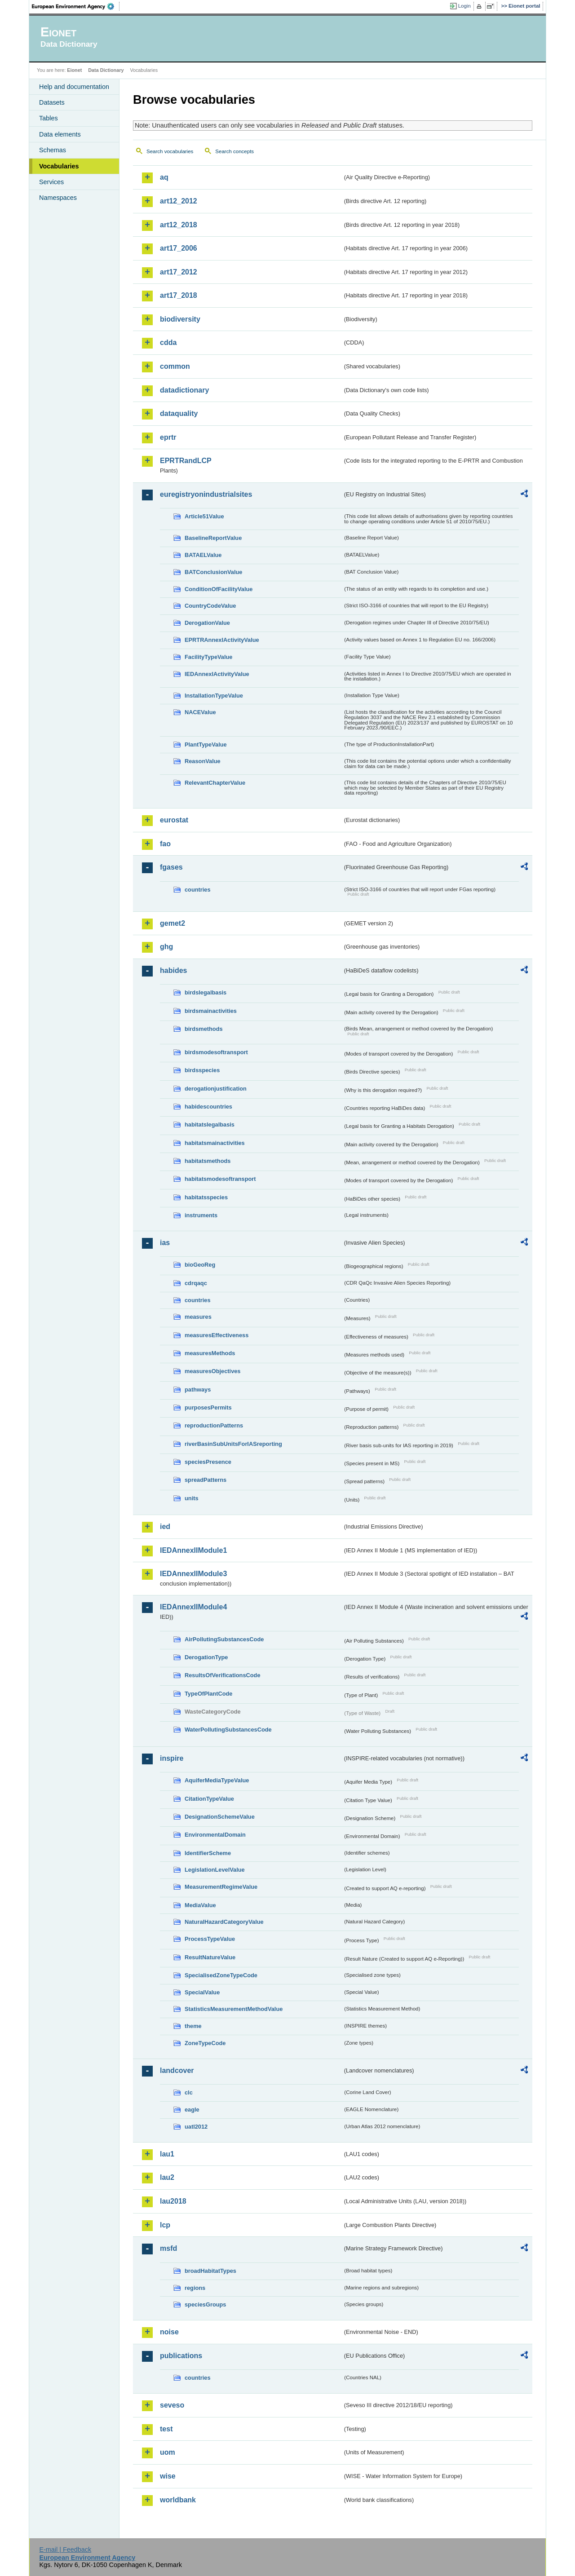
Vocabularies (59, 166)
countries (198, 889)
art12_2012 (178, 201)
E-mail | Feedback (65, 2549)
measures (198, 1316)
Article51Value (204, 516)
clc (189, 2092)
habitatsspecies (206, 1197)
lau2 (167, 2177)
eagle (192, 2109)
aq (164, 177)
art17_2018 (178, 295)
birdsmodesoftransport (216, 1052)
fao (165, 844)
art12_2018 (178, 225)
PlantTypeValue (206, 744)
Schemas (52, 150)
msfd (168, 2248)
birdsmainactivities (211, 1010)
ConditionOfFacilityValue (218, 589)
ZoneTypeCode (205, 2043)
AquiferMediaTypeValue (217, 1780)
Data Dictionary (106, 70)
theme (193, 2026)
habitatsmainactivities (215, 1143)
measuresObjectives (213, 1371)
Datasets (52, 102)
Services (51, 182)
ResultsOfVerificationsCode (223, 1675)
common (175, 366)
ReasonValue (203, 761)
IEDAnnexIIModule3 (193, 1573)
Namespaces (58, 197)
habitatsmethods (207, 1161)
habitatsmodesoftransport (220, 1178)
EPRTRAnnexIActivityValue (222, 639)
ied (165, 1526)
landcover (177, 2070)
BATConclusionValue (213, 572)
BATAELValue (203, 555)
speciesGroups (205, 2304)
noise (169, 2332)
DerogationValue (207, 622)
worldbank (178, 2500)
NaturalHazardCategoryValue (224, 1921)
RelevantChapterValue (215, 782)
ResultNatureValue (210, 1957)
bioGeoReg (200, 1264)
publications (181, 2355)
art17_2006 (178, 248)
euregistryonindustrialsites (206, 494)
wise (168, 2476)
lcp (165, 2225)
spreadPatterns (205, 1479)
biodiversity (180, 319)
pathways (198, 1389)
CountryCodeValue (210, 605)
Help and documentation (74, 86)
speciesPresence (208, 1461)
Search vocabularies (169, 151)
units (192, 1498)
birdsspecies (202, 1070)
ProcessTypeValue (210, 1938)
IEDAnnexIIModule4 (193, 1607)
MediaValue (200, 1905)
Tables (48, 118)
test (166, 2429)
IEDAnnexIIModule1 (193, 1550)
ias (165, 1242)
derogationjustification (216, 1088)
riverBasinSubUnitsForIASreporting (233, 1443)
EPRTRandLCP (186, 460)
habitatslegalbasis (209, 1124)
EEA (76, 6)
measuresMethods (210, 1353)
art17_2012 (178, 272)
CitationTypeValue (209, 1798)
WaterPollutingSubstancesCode (228, 1729)
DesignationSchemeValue (220, 1816)
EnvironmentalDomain (215, 1834)
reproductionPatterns (214, 1425)
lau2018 (173, 2201)
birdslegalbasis (205, 992)
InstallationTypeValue (214, 695)
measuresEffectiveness (216, 1335)
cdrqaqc (196, 1283)
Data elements (60, 134)
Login (464, 6)
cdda (168, 342)
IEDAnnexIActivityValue (217, 674)
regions (195, 2287)
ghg (166, 946)
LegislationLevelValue (215, 1869)
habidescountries (208, 1106)
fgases (171, 867)
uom (167, 2452)
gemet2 (172, 923)
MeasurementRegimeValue (221, 1886)
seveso (172, 2405)
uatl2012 (196, 2126)
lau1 (167, 2154)
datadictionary (184, 390)
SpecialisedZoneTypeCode (221, 1975)
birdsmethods (204, 1028)
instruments (201, 1215)
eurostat (174, 820)
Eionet (74, 70)
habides (173, 970)
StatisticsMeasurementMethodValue (234, 2009)
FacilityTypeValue (208, 657)
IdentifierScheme (208, 1853)
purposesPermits (208, 1407)
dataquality (179, 413)
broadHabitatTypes (210, 2270)
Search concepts (234, 151)
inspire (171, 1758)
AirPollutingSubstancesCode (224, 1639)
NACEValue (200, 712)
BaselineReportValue (213, 538)
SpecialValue (202, 1992)
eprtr (168, 437)
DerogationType (206, 1657)
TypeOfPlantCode (208, 1693)
